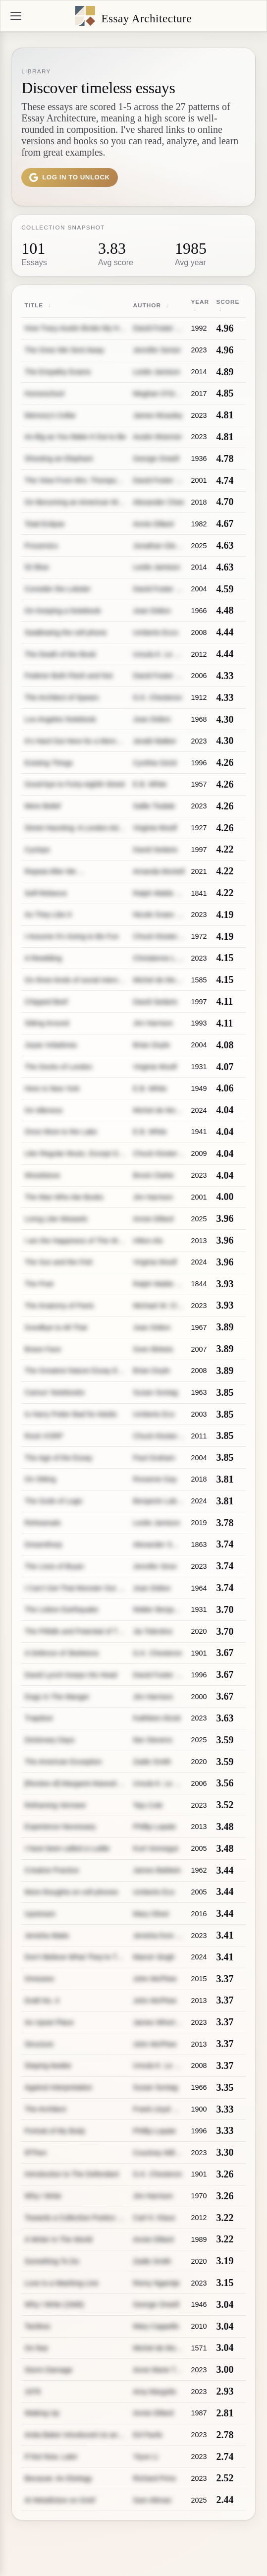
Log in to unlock (69, 177)
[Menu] (15, 15)
